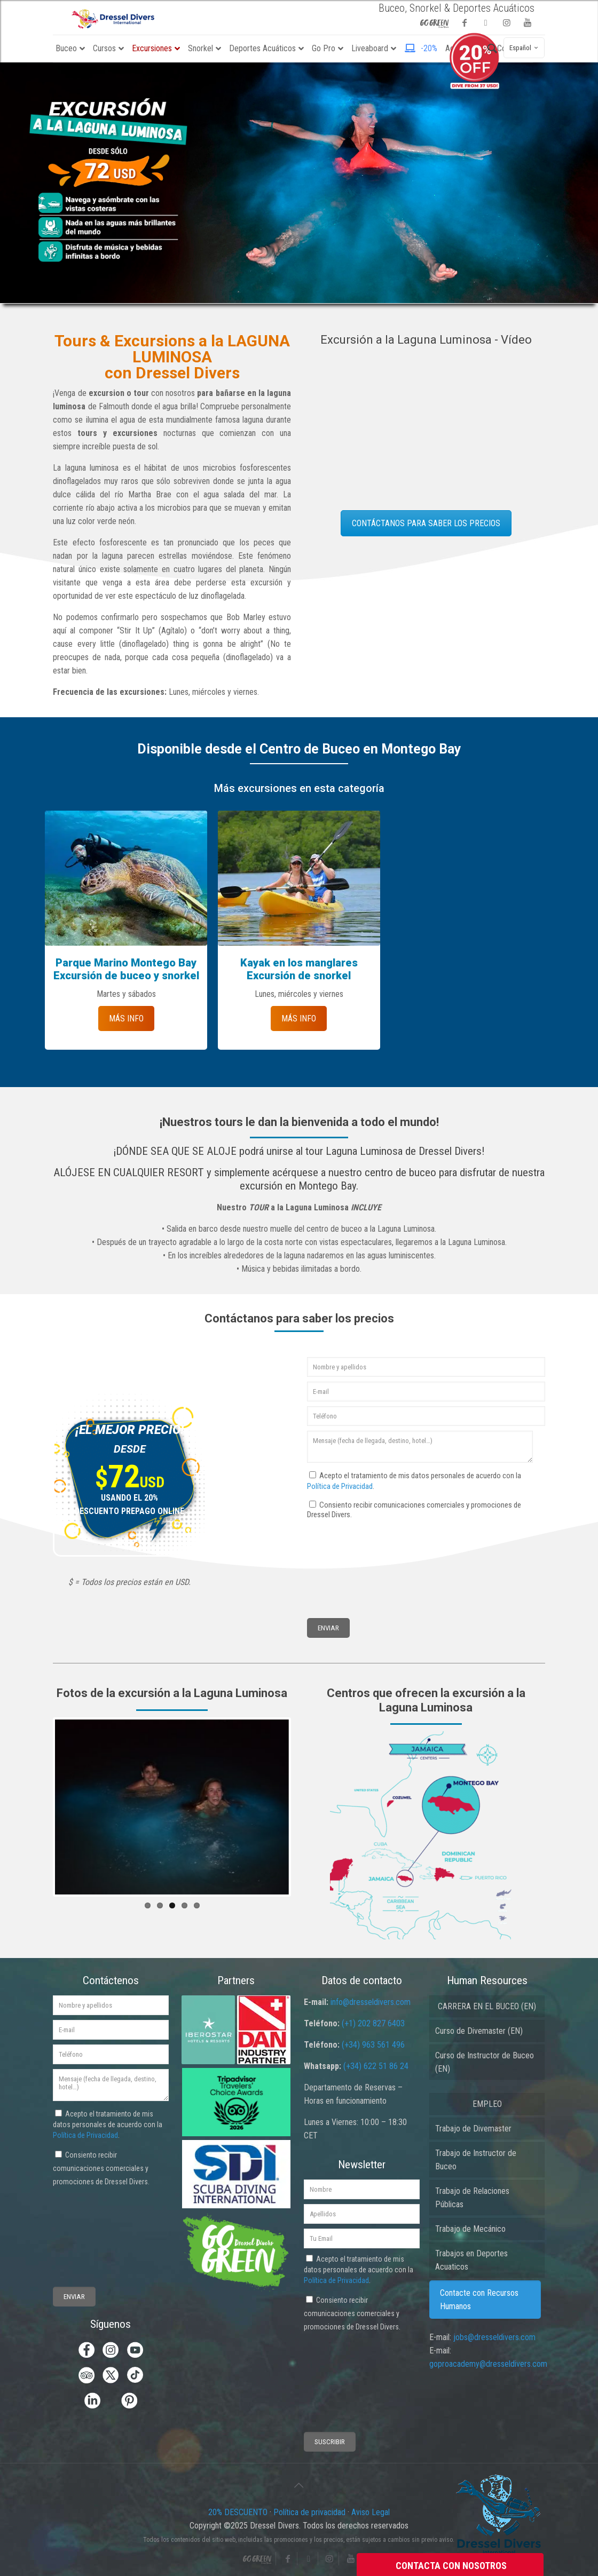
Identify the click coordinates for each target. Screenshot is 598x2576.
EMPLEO (487, 2104)
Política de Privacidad (340, 1486)
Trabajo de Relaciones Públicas (472, 2197)
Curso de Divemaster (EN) (479, 2031)
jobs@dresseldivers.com (494, 2337)
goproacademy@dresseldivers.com (488, 2364)
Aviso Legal (370, 2512)
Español (525, 48)
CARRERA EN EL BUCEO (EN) (487, 2006)
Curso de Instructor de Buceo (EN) (484, 2062)
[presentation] (346, 1559)
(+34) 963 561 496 (373, 2045)
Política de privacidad (309, 2512)
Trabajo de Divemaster (473, 2128)
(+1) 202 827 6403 (373, 2023)
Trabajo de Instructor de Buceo (475, 2159)
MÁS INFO (126, 1018)
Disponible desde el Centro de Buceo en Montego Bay (299, 749)
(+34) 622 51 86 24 (375, 2066)
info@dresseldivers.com (371, 2002)
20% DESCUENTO (239, 2512)
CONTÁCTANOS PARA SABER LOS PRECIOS (426, 523)
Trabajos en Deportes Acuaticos (471, 2260)
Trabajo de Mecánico (470, 2229)
